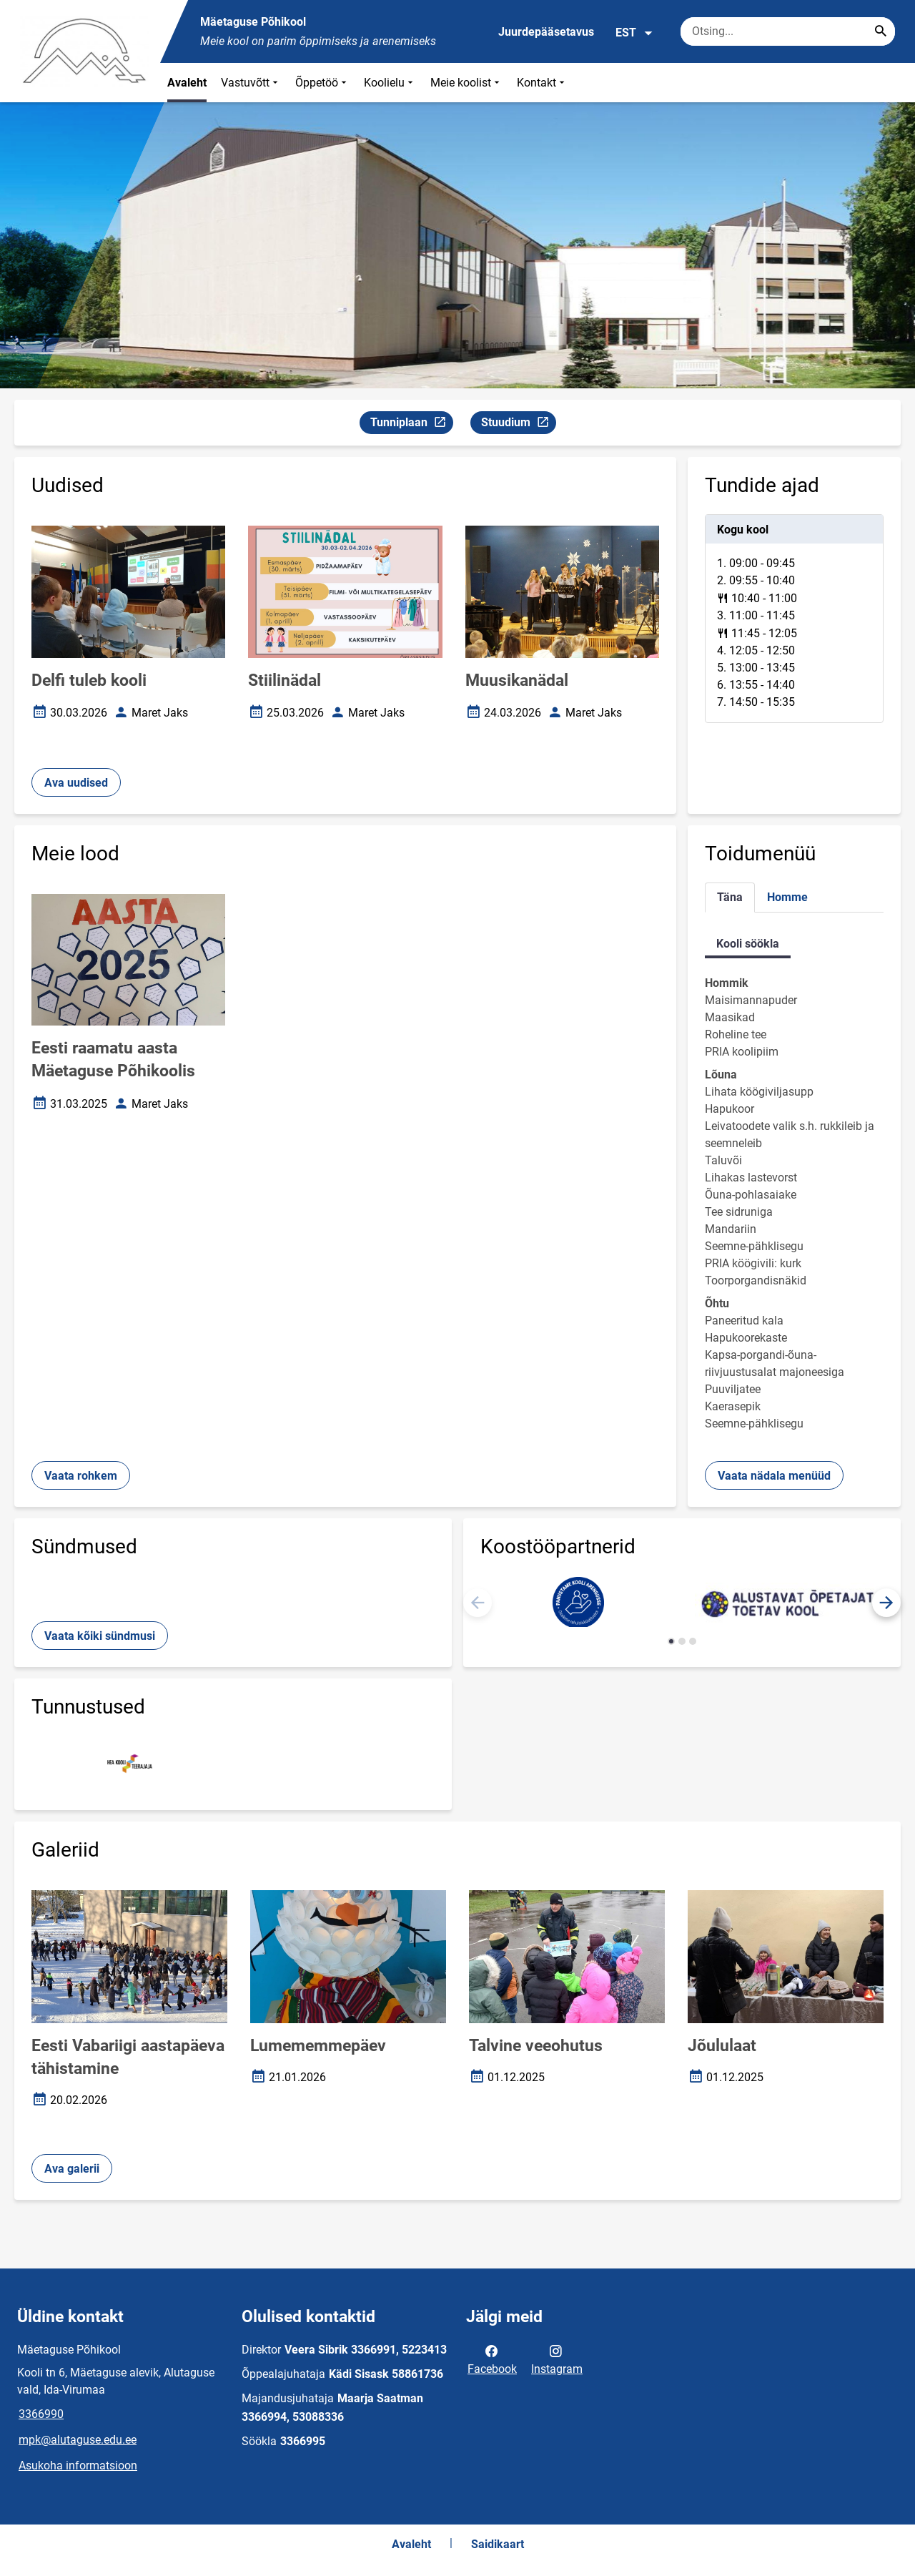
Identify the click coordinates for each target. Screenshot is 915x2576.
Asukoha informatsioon (78, 2465)
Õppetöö (322, 82)
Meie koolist (466, 82)
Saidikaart (497, 2544)
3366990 (41, 2414)
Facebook (492, 2358)
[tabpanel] (794, 618)
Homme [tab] (787, 897)
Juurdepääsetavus (546, 32)
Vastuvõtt (251, 82)
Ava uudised (76, 783)
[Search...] (881, 31)
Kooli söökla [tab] (747, 943)
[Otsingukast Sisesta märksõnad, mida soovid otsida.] (788, 31)
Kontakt (542, 82)
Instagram (557, 2358)
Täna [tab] (730, 897)
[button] (886, 1602)
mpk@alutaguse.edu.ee (78, 2440)
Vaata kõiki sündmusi (99, 1636)
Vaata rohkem (80, 1476)
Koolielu (390, 82)
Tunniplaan (411, 424)
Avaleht (187, 82)
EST (634, 32)
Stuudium (518, 424)
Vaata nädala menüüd (774, 1476)
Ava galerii (71, 2169)
